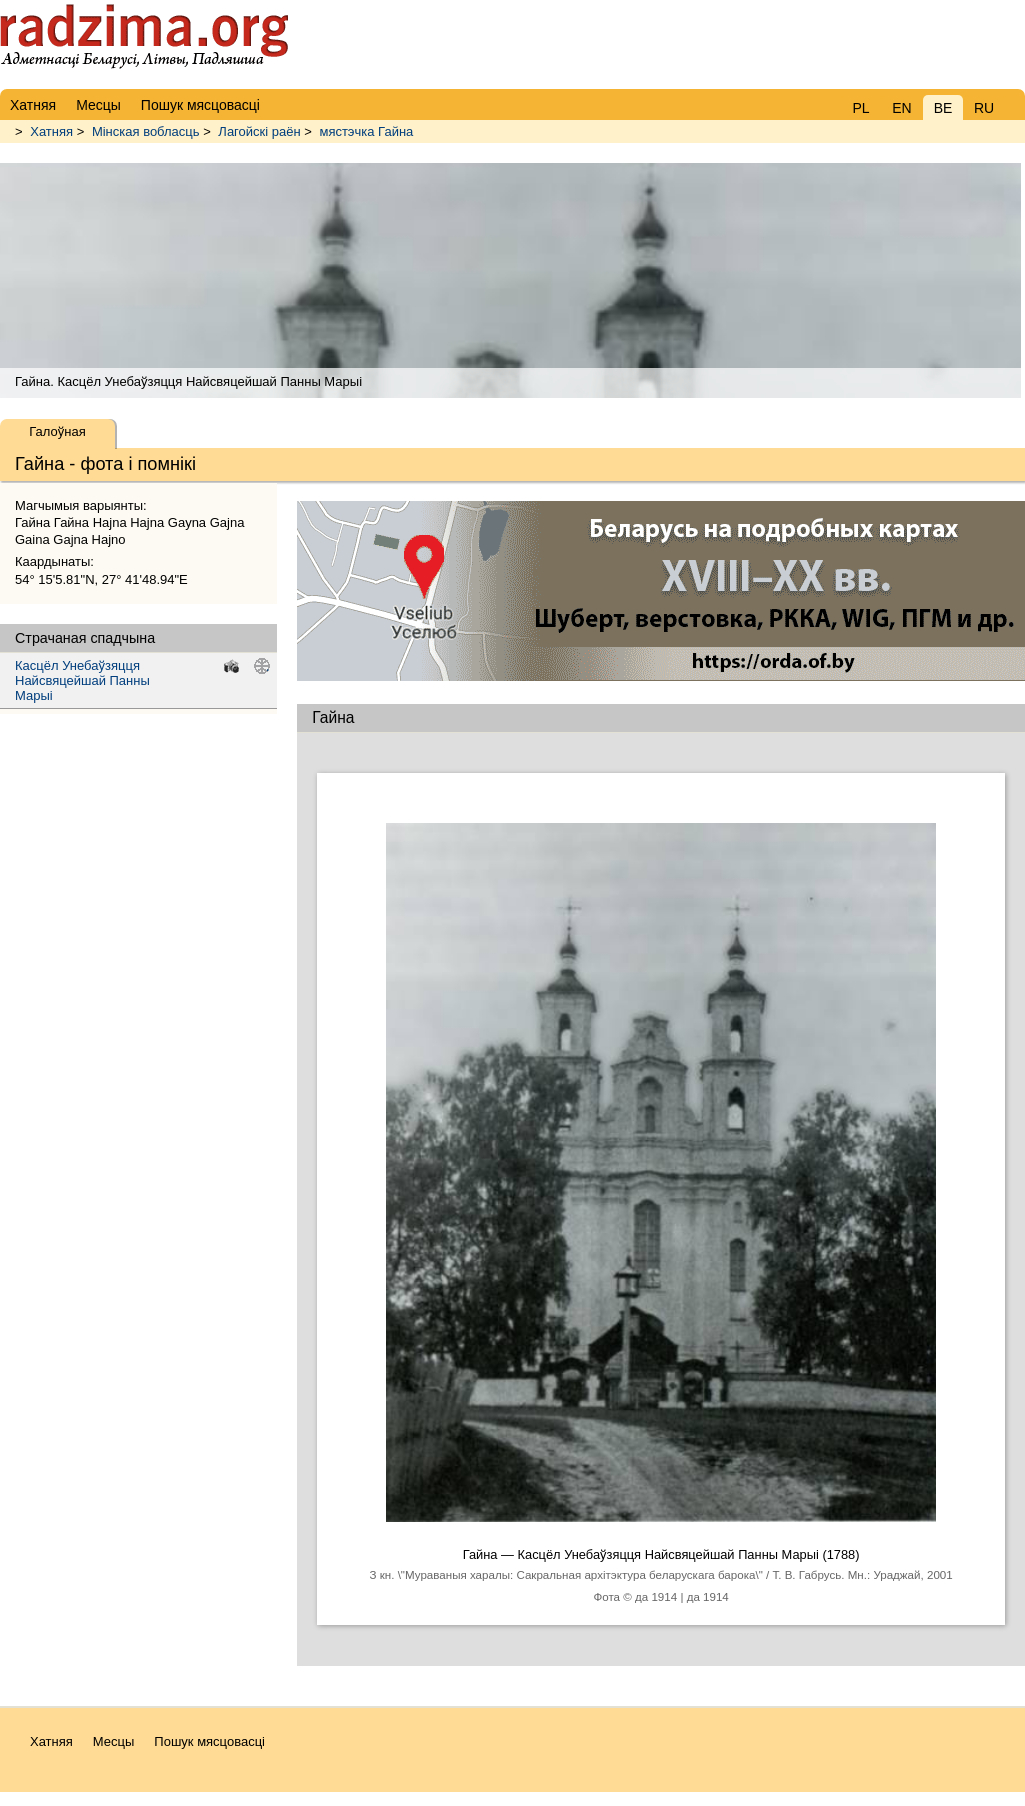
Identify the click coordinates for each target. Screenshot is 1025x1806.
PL (860, 108)
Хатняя (51, 131)
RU (984, 108)
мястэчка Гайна (366, 131)
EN (901, 108)
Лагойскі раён (259, 131)
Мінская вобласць (146, 131)
